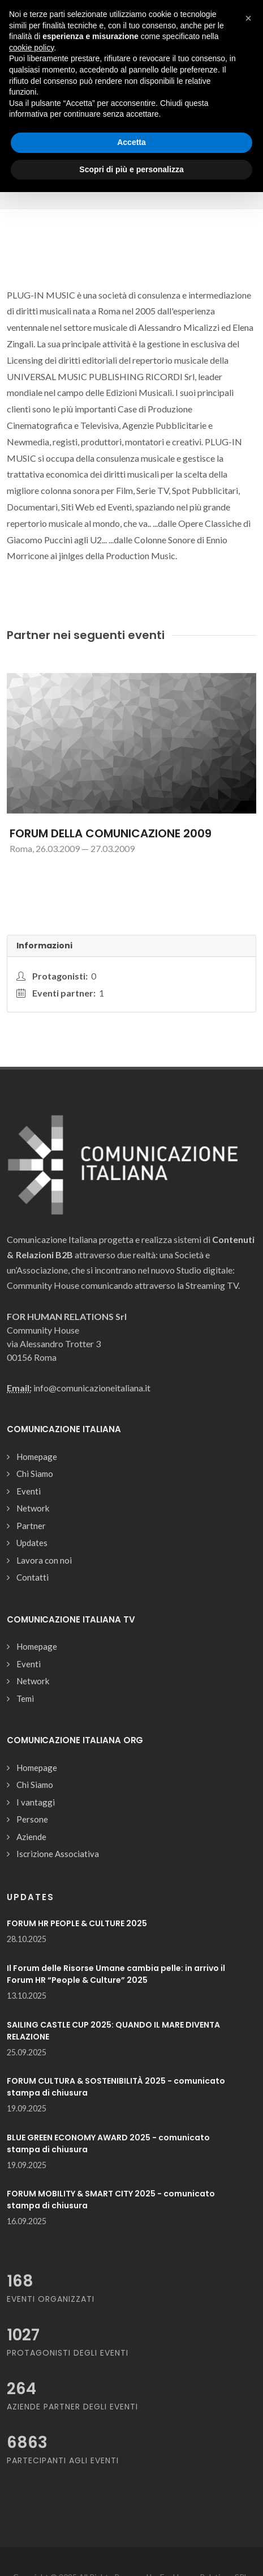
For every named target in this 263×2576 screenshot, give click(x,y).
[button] (248, 18)
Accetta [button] (131, 142)
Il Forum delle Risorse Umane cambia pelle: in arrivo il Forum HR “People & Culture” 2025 (116, 1974)
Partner (31, 1526)
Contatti (32, 1577)
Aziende (31, 1837)
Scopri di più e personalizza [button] (131, 169)
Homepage (36, 1456)
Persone (32, 1819)
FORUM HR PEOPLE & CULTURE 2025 (77, 1923)
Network (32, 1508)
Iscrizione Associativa (57, 1854)
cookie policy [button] (31, 47)
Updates (32, 1543)
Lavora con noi (44, 1560)
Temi (25, 1698)
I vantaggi (35, 1802)
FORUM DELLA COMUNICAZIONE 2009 (111, 833)
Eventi (28, 1491)
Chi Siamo (34, 1473)
